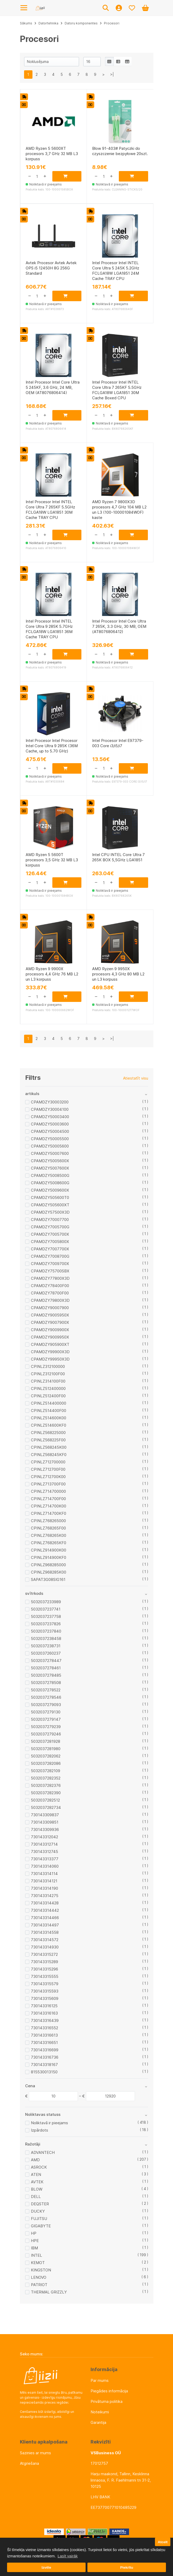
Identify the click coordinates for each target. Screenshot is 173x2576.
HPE (35, 2240)
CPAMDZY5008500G (50, 1175)
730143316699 (44, 2049)
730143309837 (45, 1814)
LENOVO (38, 2277)
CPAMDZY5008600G (50, 1182)
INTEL (36, 2255)
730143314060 (45, 1866)
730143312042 (44, 1836)
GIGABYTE (41, 2225)
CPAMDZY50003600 (50, 1124)
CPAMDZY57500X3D (50, 1212)
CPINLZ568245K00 (48, 1447)
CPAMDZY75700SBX (50, 1270)
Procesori (111, 23)
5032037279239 (46, 1726)
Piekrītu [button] (126, 2567)
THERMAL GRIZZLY (49, 2292)
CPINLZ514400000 (48, 1403)
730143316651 (44, 2042)
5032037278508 (46, 1682)
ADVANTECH (43, 2152)
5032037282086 (46, 1763)
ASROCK (39, 2167)
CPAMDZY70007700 (50, 1219)
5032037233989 (46, 1601)
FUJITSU (39, 2218)
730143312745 (44, 1851)
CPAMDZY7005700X (50, 1234)
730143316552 (44, 2027)
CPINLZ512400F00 (48, 1395)
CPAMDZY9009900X (50, 1329)
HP (33, 2233)
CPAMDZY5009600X (50, 1190)
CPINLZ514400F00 (48, 1410)
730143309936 (45, 1829)
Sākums (26, 23)
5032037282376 (46, 1785)
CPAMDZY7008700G (50, 1256)
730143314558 (45, 1932)
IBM (34, 2247)
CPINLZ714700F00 (48, 1498)
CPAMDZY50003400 (50, 1116)
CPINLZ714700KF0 (48, 1513)
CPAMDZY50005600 (50, 1146)
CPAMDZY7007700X (50, 1248)
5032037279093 (46, 1704)
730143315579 (44, 1983)
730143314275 (44, 1895)
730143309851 (44, 1822)
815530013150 (44, 2071)
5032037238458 (46, 1638)
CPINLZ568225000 (48, 1432)
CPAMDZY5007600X (50, 1168)
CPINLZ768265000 (48, 1520)
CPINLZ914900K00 (48, 1550)
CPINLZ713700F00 (48, 1483)
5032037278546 (46, 1697)
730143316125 (44, 2005)
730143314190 (44, 1888)
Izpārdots (39, 2130)
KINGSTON (41, 2269)
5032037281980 (45, 1748)
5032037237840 (46, 1631)
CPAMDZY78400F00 (50, 1285)
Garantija (98, 2422)
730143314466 (45, 1917)
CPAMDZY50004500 (50, 1131)
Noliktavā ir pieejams (49, 2122)
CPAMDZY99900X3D (50, 1351)
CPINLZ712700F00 (48, 1469)
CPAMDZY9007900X (50, 1322)
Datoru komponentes (81, 23)
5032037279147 (46, 1719)
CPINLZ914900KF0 (48, 1557)
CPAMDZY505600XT (50, 1204)
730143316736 (44, 2057)
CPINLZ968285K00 (48, 1572)
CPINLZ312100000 (48, 1366)
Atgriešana (29, 2463)
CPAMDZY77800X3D (50, 1278)
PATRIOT (39, 2284)
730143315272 (44, 1954)
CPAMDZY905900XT (50, 1344)
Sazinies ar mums (35, 2452)
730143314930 (45, 1947)
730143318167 (44, 2064)
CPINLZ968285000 (48, 1564)
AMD (35, 2159)
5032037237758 (46, 1616)
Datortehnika (48, 23)
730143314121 (44, 1880)
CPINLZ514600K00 (48, 1417)
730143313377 (44, 1858)
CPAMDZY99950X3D (50, 1359)
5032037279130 (45, 1711)
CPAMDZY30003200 (50, 1102)
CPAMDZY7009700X (50, 1263)
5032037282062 (45, 1756)
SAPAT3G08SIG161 (48, 1579)
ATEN (36, 2174)
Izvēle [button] (46, 2567)
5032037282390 (46, 1792)
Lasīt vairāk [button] (68, 2556)
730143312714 (44, 1844)
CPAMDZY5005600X (50, 1160)
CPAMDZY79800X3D (50, 1300)
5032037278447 (46, 1660)
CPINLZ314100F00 (48, 1381)
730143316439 (45, 2020)
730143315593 (44, 1991)
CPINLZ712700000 (48, 1461)
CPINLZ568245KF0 (48, 1454)
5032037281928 (45, 1741)
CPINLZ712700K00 (48, 1476)
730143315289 (44, 1961)
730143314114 (44, 1873)
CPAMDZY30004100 (50, 1109)
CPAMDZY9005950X (50, 1315)
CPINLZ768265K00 (48, 1535)
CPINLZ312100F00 (48, 1373)
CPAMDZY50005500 (50, 1138)
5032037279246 (46, 1734)
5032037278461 (46, 1667)
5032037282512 (45, 1800)
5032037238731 (45, 1645)
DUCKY (38, 2211)
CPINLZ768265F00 (48, 1528)
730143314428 (45, 1902)
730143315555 (44, 1976)
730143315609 (44, 1998)
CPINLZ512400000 (48, 1388)
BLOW (36, 2189)
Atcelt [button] (163, 2542)
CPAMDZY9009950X (50, 1337)
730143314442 (45, 1910)
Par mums (100, 2380)
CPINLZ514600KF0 (48, 1425)
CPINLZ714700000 (48, 1491)
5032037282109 (45, 1770)
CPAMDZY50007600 (50, 1153)
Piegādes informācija (109, 2390)
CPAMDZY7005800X (50, 1241)
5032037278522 (45, 1689)
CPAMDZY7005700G (50, 1226)
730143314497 (45, 1924)
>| (112, 74)
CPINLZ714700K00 (48, 1506)
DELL (36, 2196)
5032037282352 (45, 1778)
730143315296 (44, 1969)
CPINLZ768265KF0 (48, 1542)
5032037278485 (46, 1675)
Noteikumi (100, 2411)
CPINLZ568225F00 (48, 1439)
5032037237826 (46, 1623)
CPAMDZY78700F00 (50, 1292)
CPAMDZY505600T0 (50, 1197)
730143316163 (44, 2013)
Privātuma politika (106, 2401)
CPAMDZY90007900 (50, 1307)
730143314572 (44, 1939)
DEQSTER (40, 2203)
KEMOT (38, 2262)
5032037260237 (46, 1653)
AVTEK (37, 2181)
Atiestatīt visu (135, 1078)
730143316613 (44, 2035)
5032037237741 (45, 1609)
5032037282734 (46, 1807)
